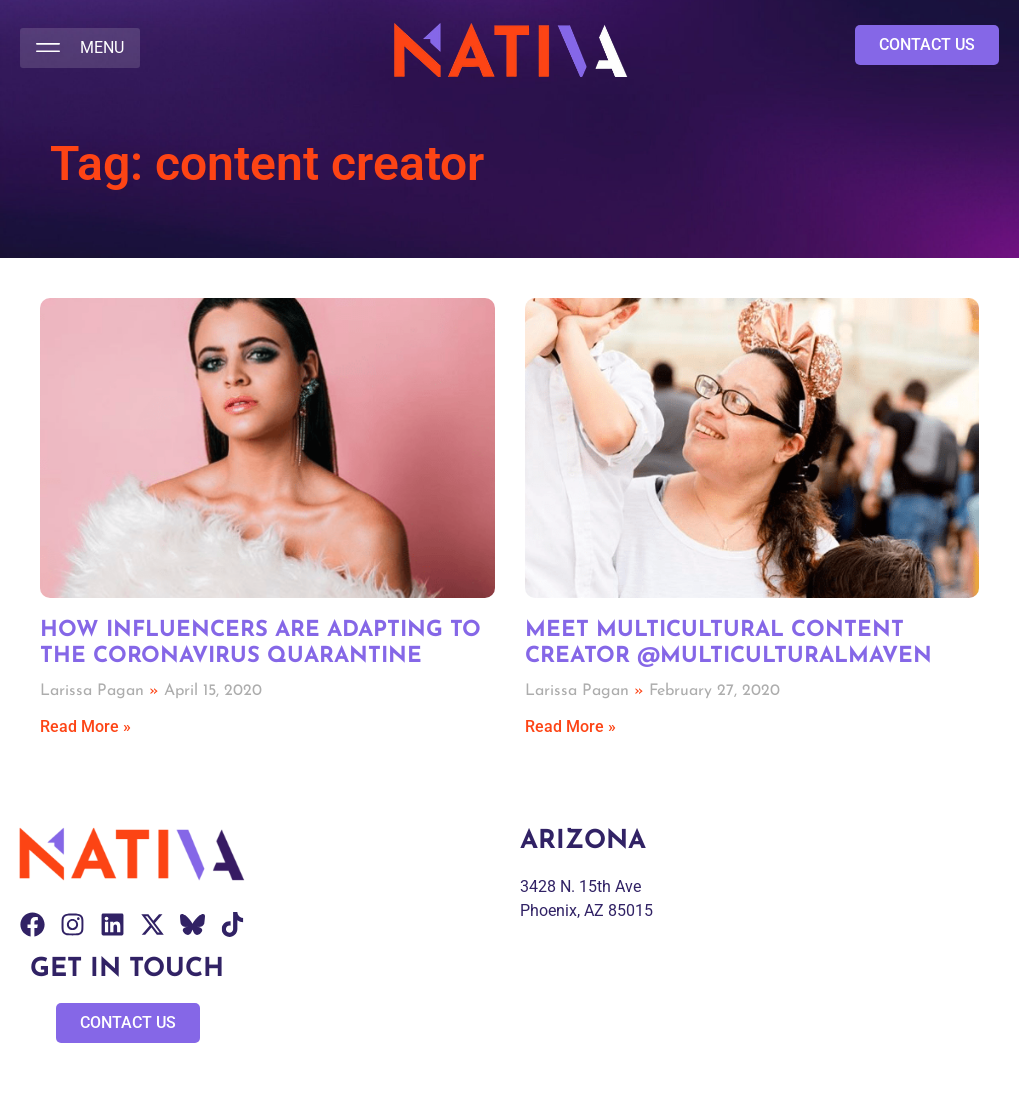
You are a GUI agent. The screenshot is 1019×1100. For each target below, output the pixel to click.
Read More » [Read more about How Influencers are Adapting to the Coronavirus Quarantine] (85, 726)
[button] (80, 48)
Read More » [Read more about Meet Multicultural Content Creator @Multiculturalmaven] (570, 726)
